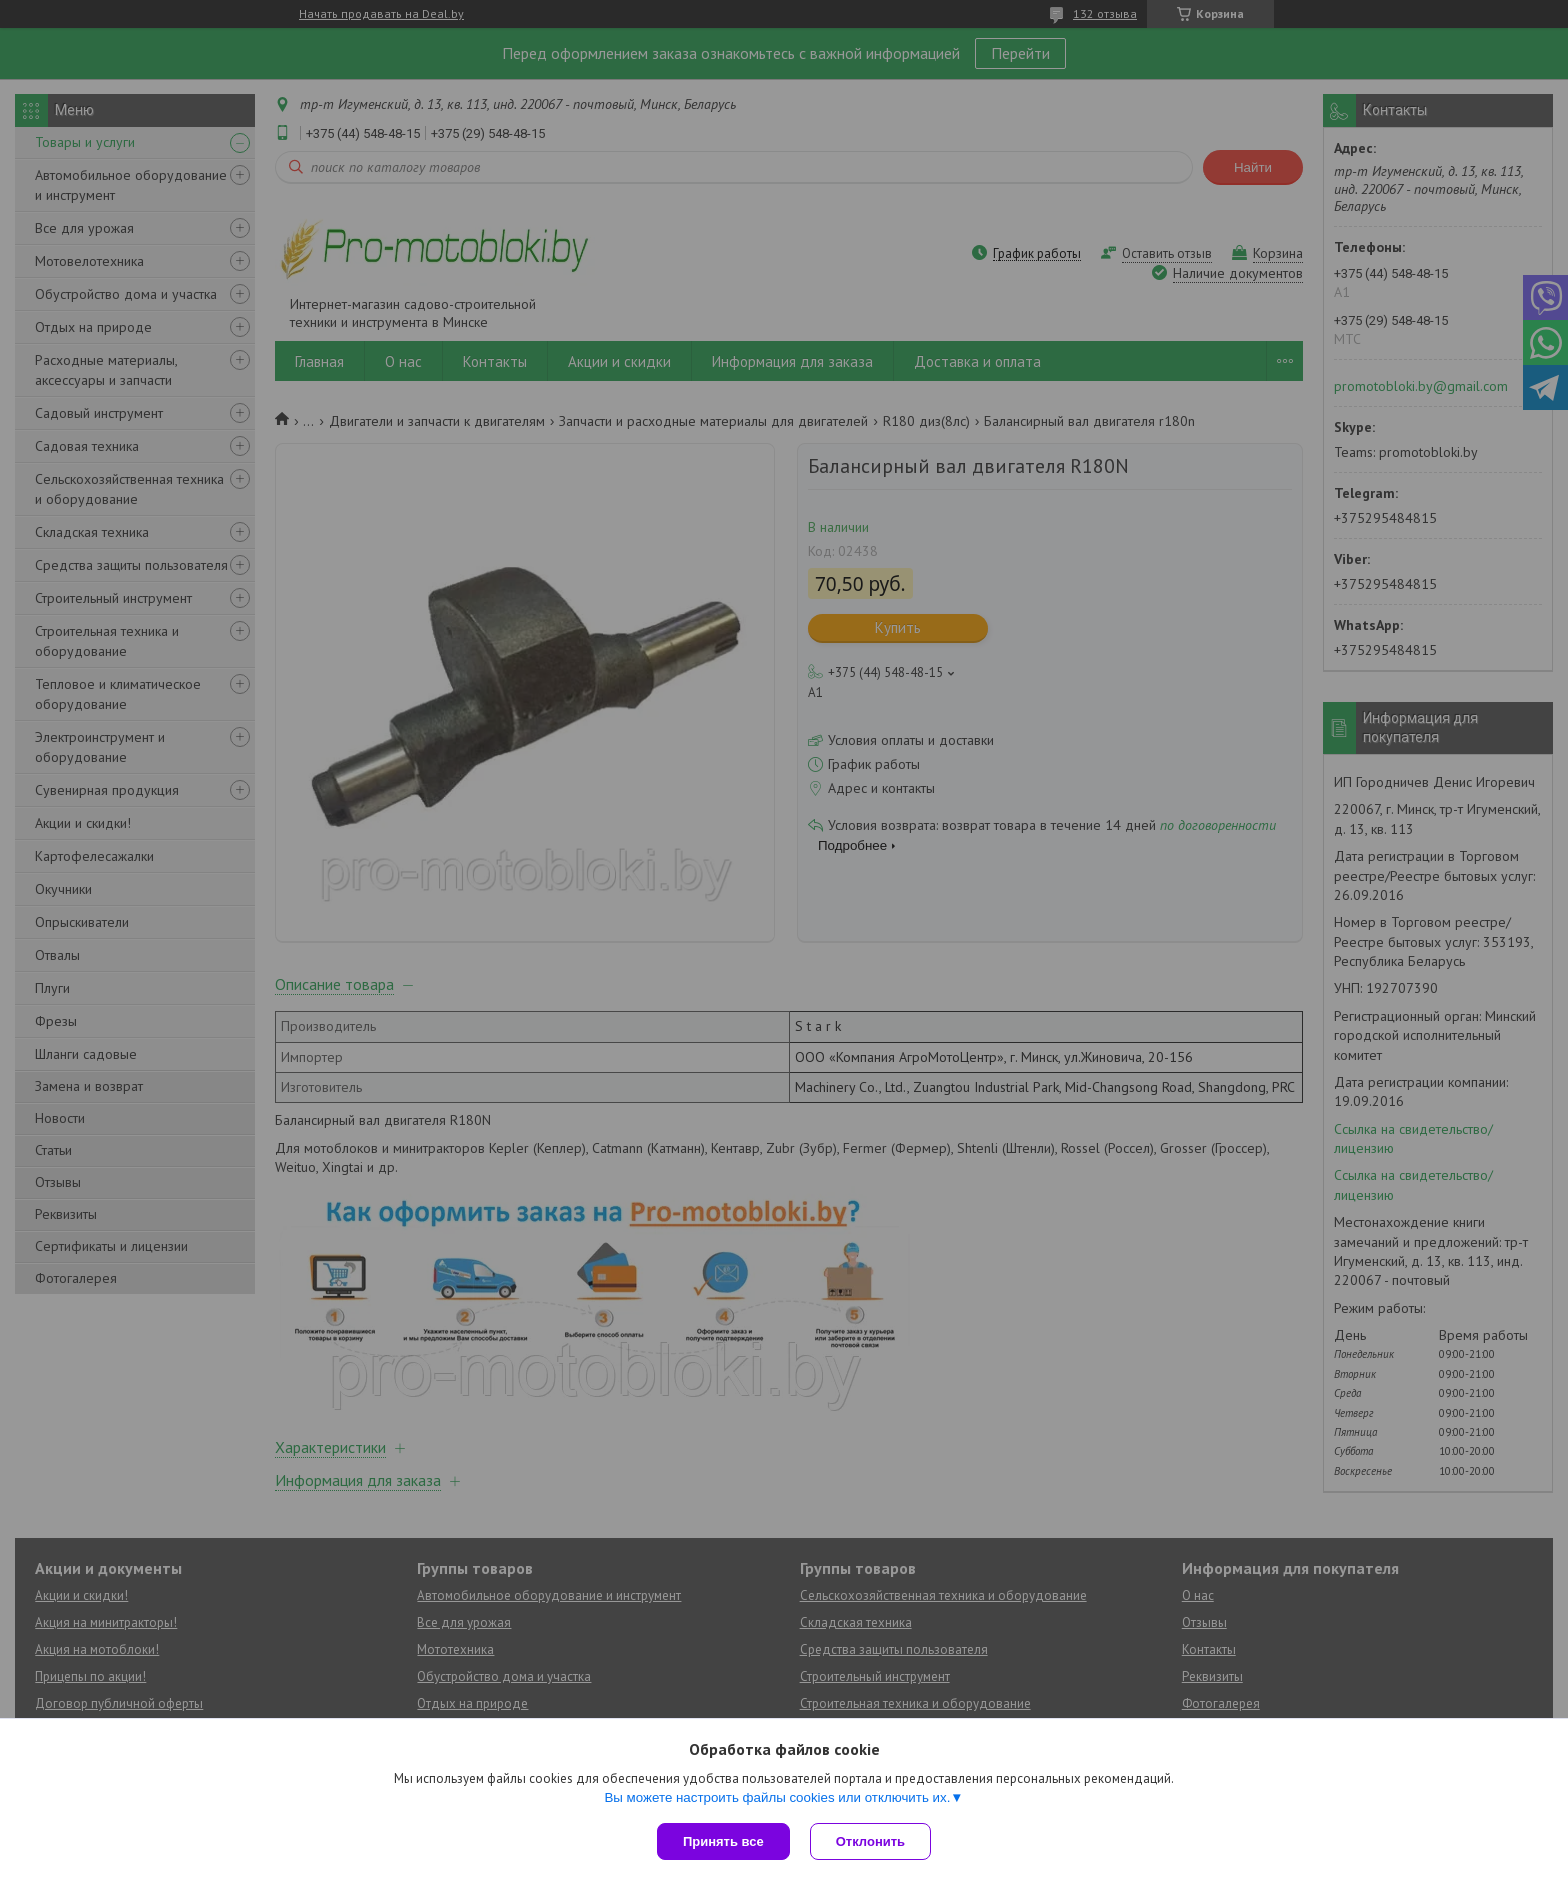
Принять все (723, 1841)
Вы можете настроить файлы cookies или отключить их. (777, 1797)
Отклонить (870, 1841)
